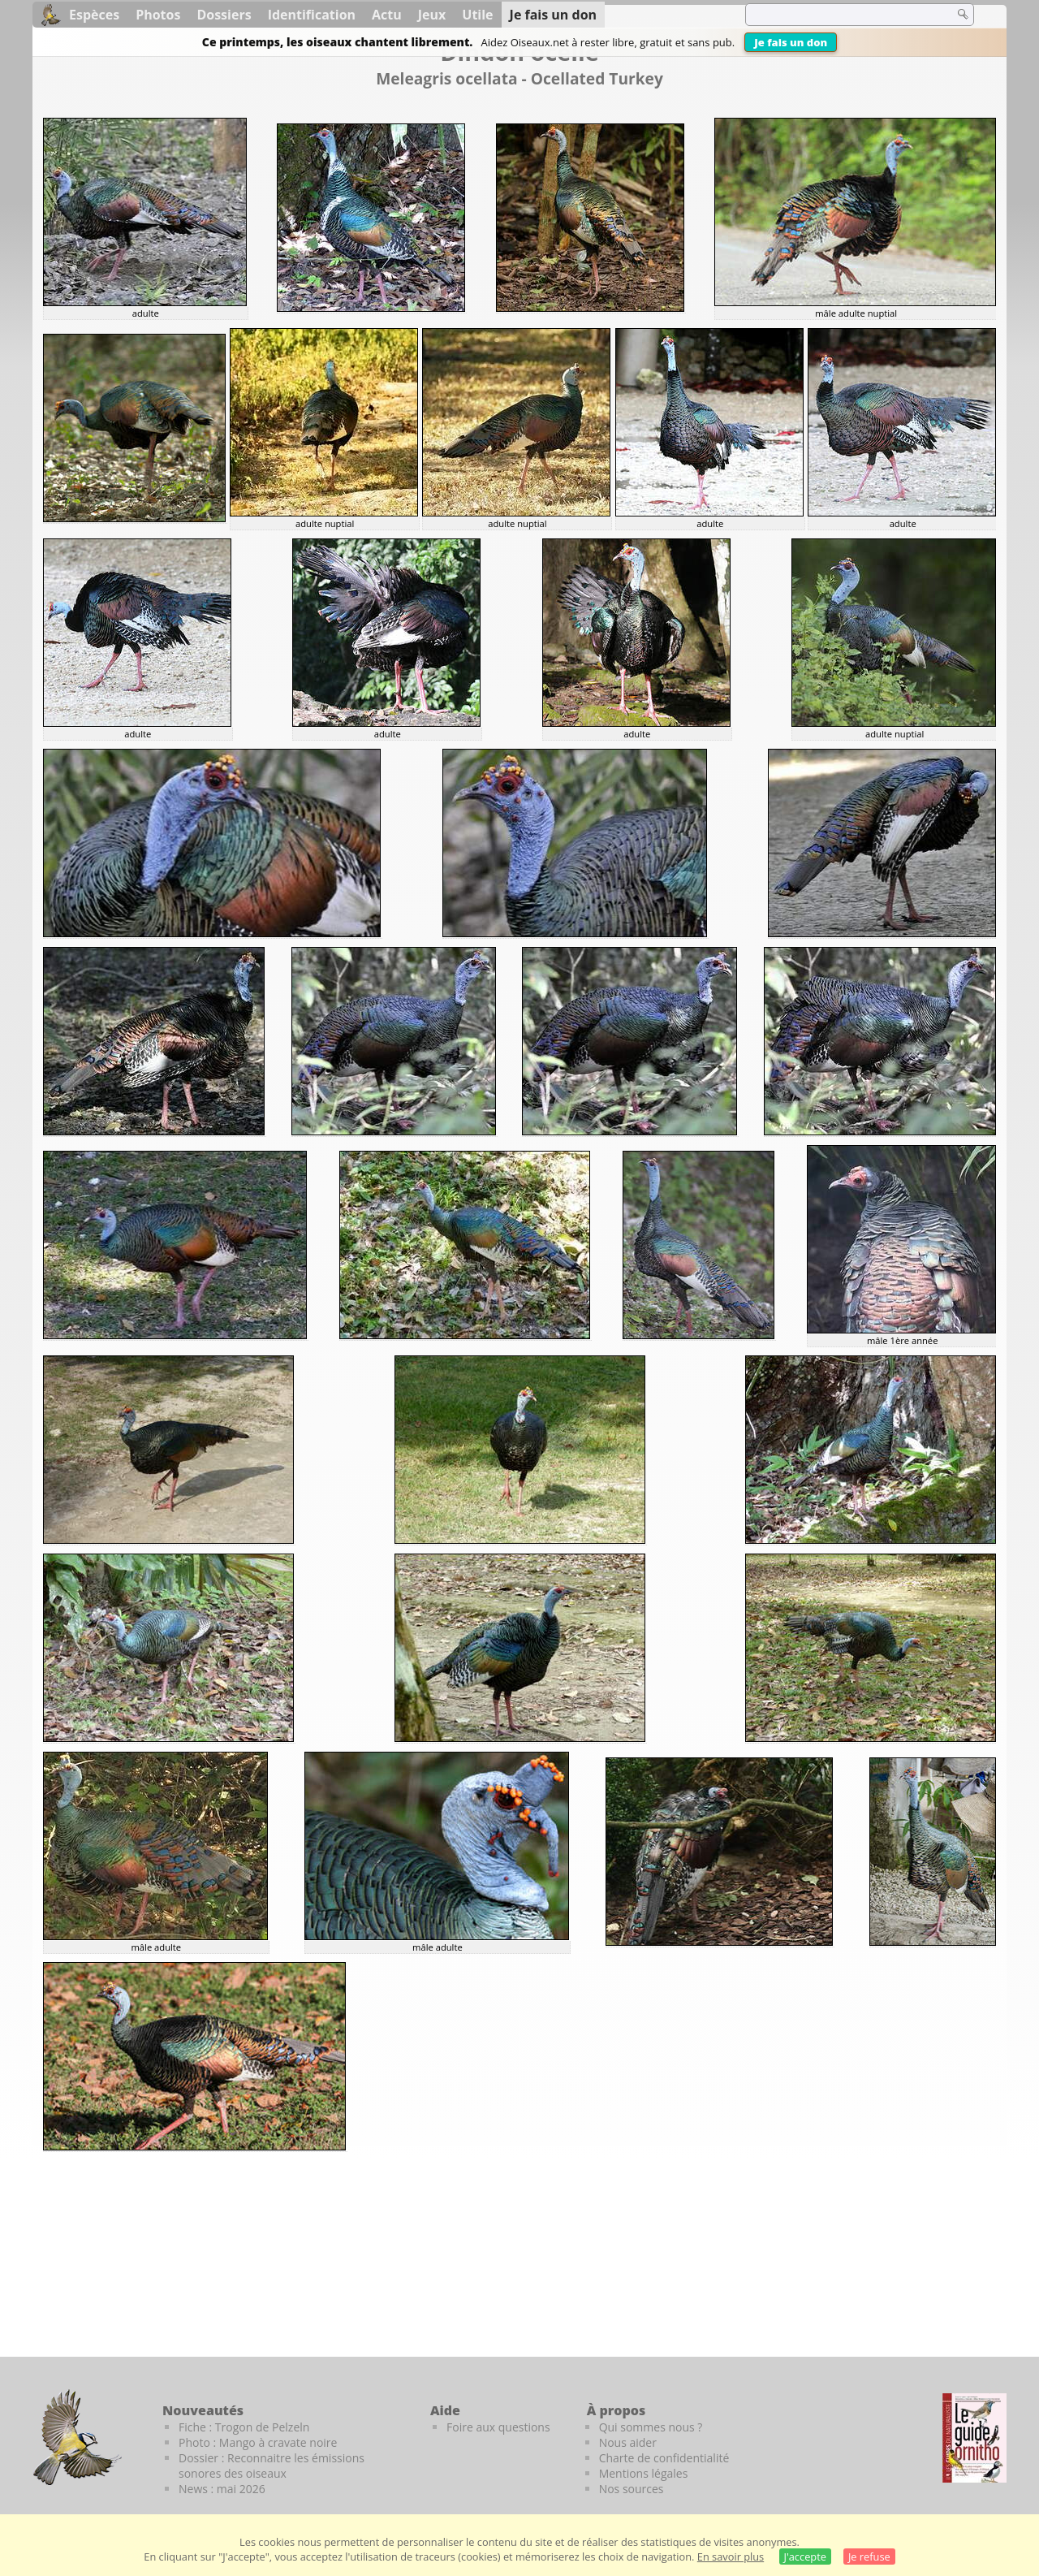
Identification (312, 15)
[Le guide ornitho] (974, 2438)
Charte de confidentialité (664, 2458)
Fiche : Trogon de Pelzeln (244, 2427)
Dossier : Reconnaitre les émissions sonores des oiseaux (271, 2465)
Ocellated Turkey (597, 78)
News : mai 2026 (222, 2488)
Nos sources (631, 2488)
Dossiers (223, 15)
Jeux (432, 15)
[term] (839, 15)
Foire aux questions (498, 2427)
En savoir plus (730, 2556)
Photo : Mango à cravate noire (258, 2442)
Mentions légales (643, 2473)
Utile (477, 15)
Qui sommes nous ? (651, 2427)
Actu (387, 15)
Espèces (94, 15)
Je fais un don (790, 42)
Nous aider (628, 2442)
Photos (158, 15)
